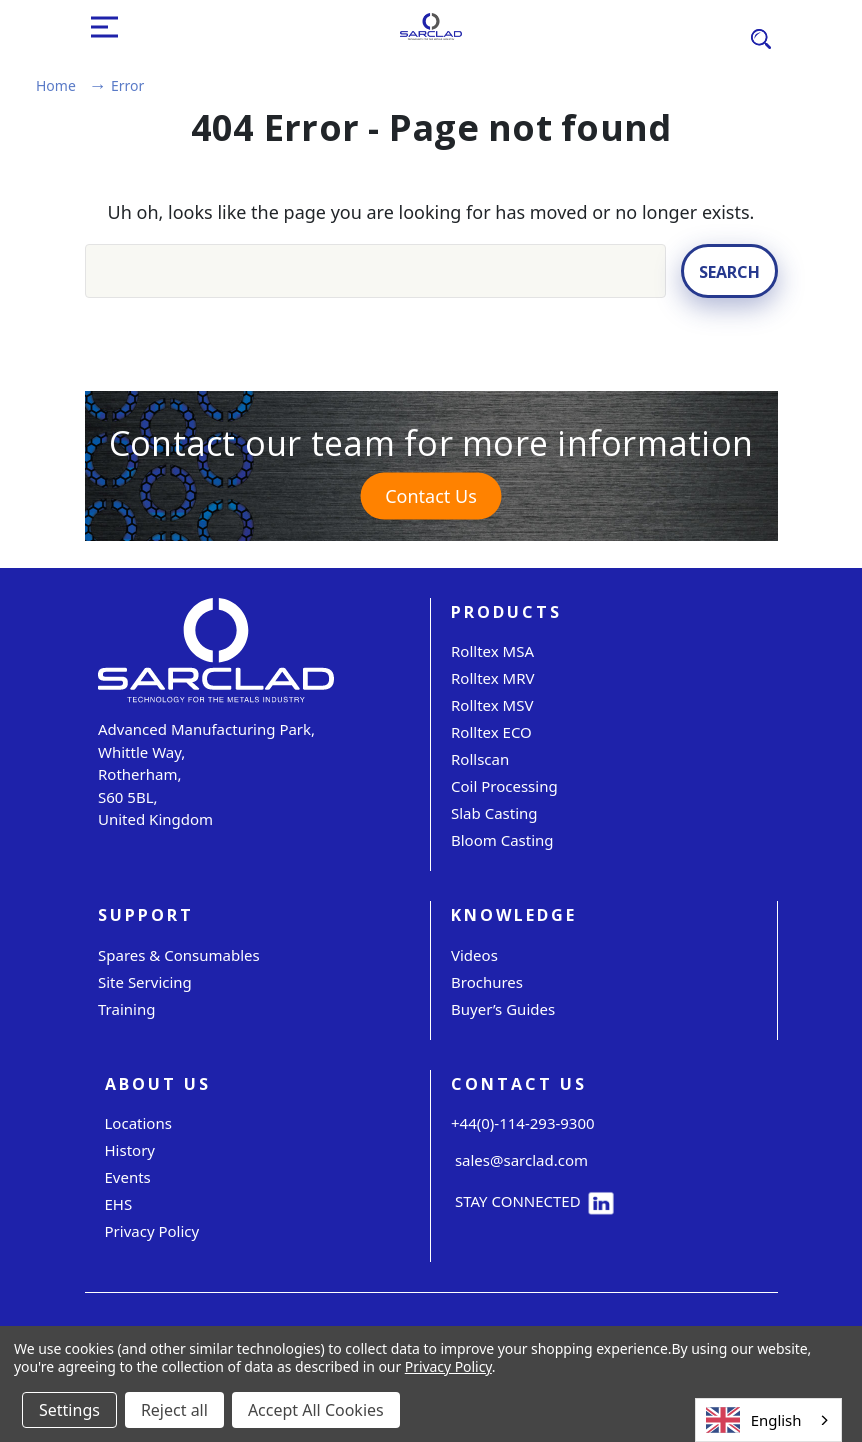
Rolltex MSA (492, 651)
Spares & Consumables (179, 955)
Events (128, 1177)
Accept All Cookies (316, 1410)
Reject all (174, 1410)
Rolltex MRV (493, 678)
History (130, 1150)
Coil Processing (504, 786)
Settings (69, 1410)
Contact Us (431, 496)
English (753, 1420)
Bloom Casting (502, 840)
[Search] (761, 37)
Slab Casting (494, 813)
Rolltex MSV (492, 705)
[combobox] (768, 1420)
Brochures (487, 982)
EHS (119, 1204)
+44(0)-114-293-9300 (523, 1123)
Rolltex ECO (491, 732)
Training (126, 1009)
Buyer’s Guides (503, 1009)
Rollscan (480, 759)
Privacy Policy (152, 1231)
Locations (138, 1123)
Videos (474, 955)
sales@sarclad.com (519, 1160)
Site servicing (145, 982)
